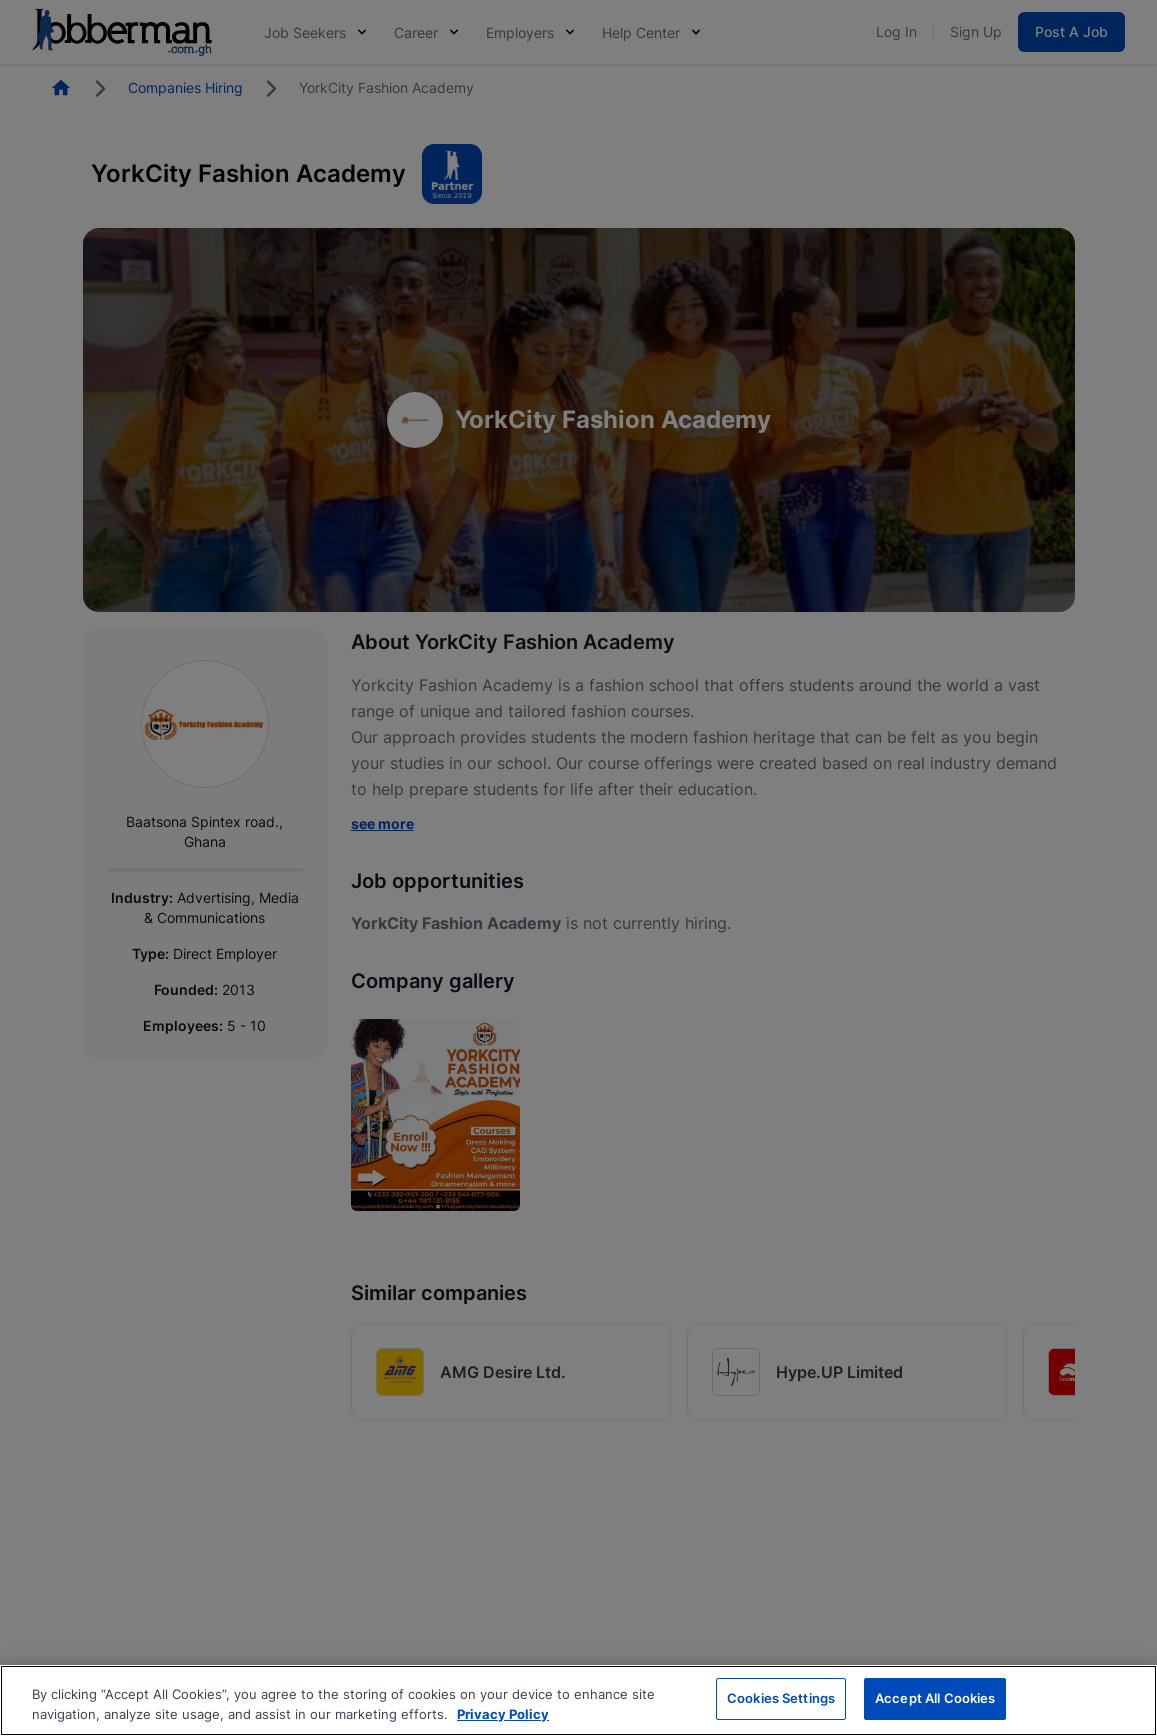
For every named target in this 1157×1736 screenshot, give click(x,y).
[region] (578, 1700)
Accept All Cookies (935, 1698)
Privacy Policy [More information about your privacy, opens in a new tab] (503, 1714)
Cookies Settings (781, 1698)
